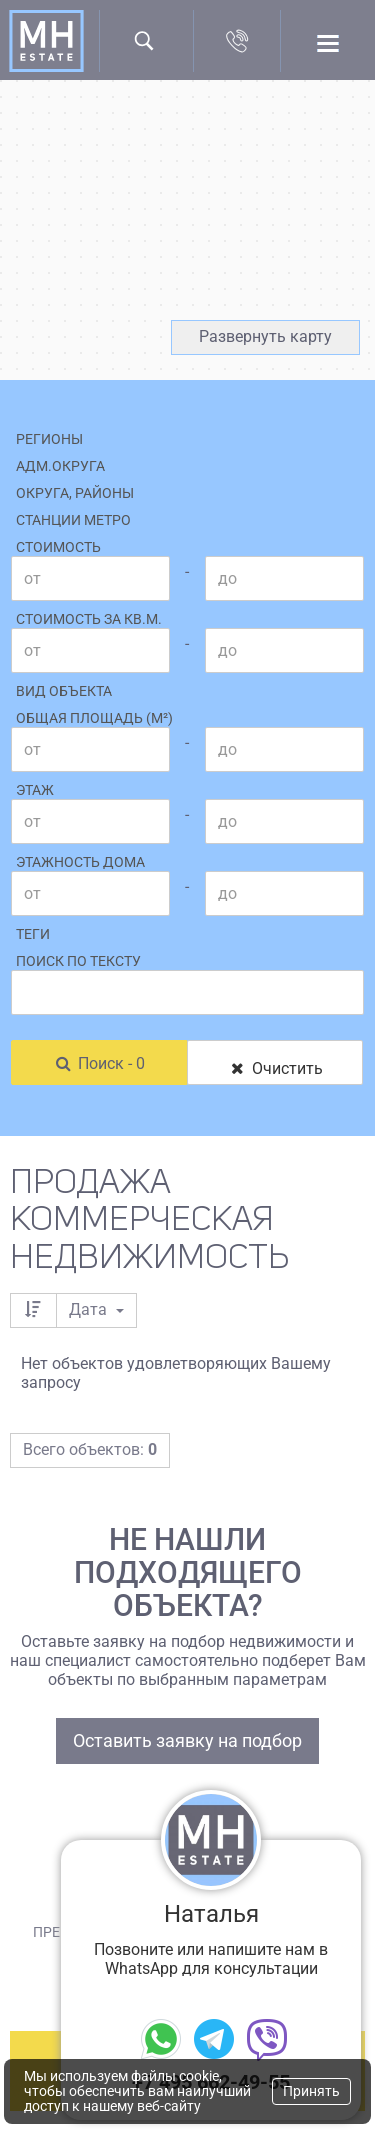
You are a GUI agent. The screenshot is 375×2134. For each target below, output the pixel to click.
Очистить (275, 1068)
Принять (311, 2091)
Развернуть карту (265, 336)
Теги (33, 934)
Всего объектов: (90, 1449)
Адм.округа (60, 466)
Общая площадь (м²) (94, 718)
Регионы (49, 439)
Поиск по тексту (78, 961)
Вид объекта (64, 691)
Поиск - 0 (99, 1063)
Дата (96, 1309)
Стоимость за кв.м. (89, 619)
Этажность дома (80, 862)
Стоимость (58, 547)
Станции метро (73, 520)
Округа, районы (75, 493)
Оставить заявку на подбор (187, 1740)
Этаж (35, 790)
